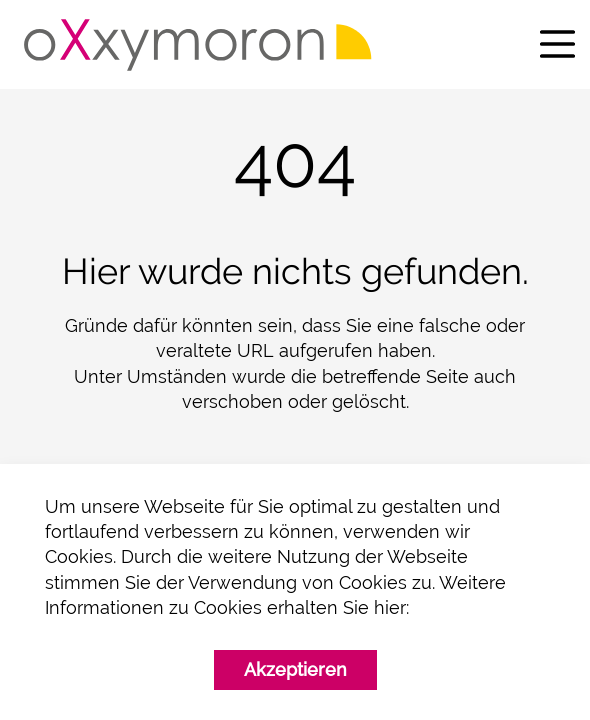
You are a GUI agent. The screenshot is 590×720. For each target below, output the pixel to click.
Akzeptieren (295, 669)
